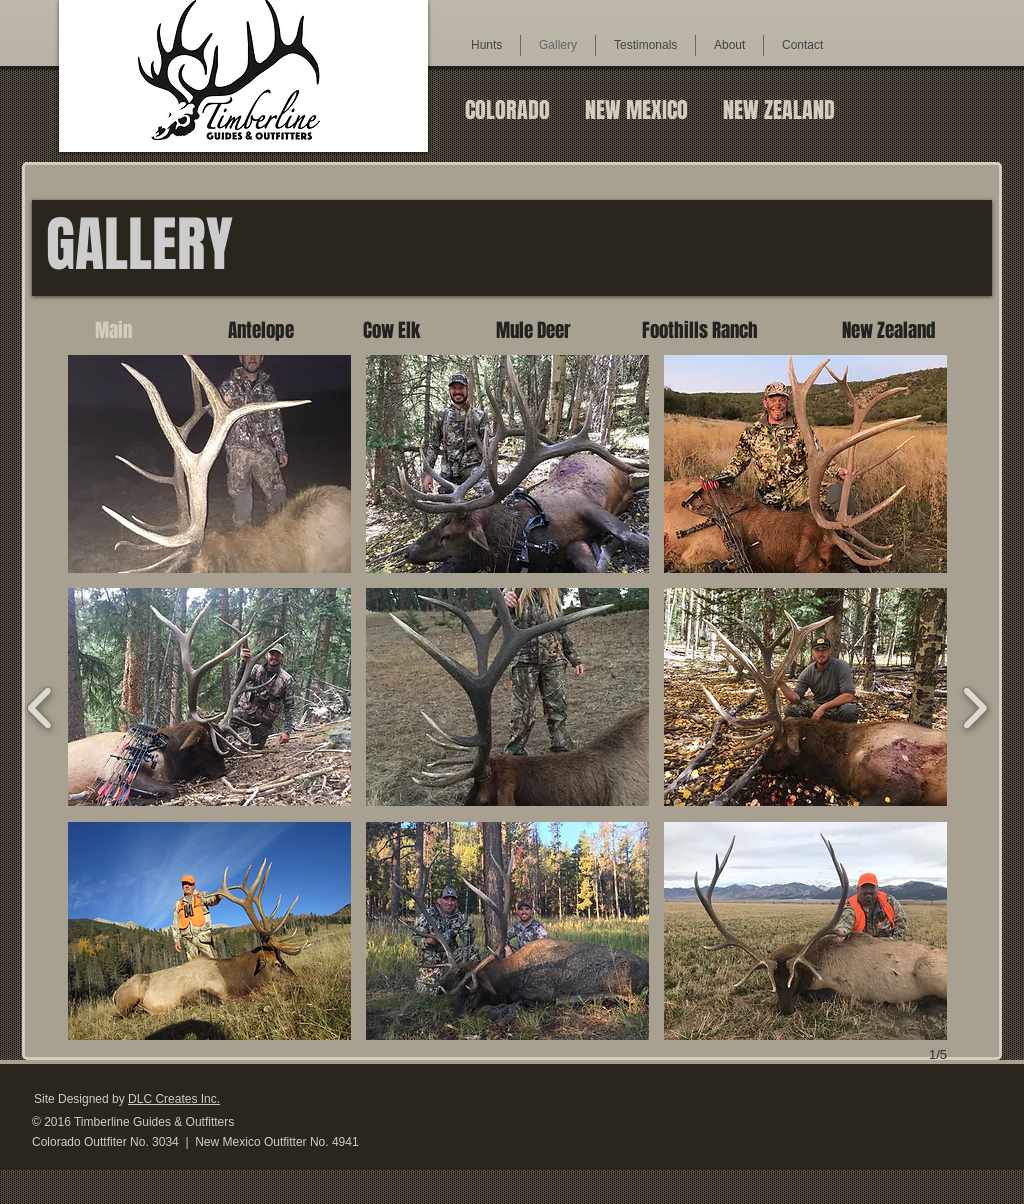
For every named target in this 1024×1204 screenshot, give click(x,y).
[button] (209, 464)
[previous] (40, 705)
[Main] (113, 330)
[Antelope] (261, 330)
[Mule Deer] (533, 330)
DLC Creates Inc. (174, 1099)
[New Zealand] (888, 330)
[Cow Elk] (391, 330)
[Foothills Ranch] (700, 330)
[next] (974, 705)
